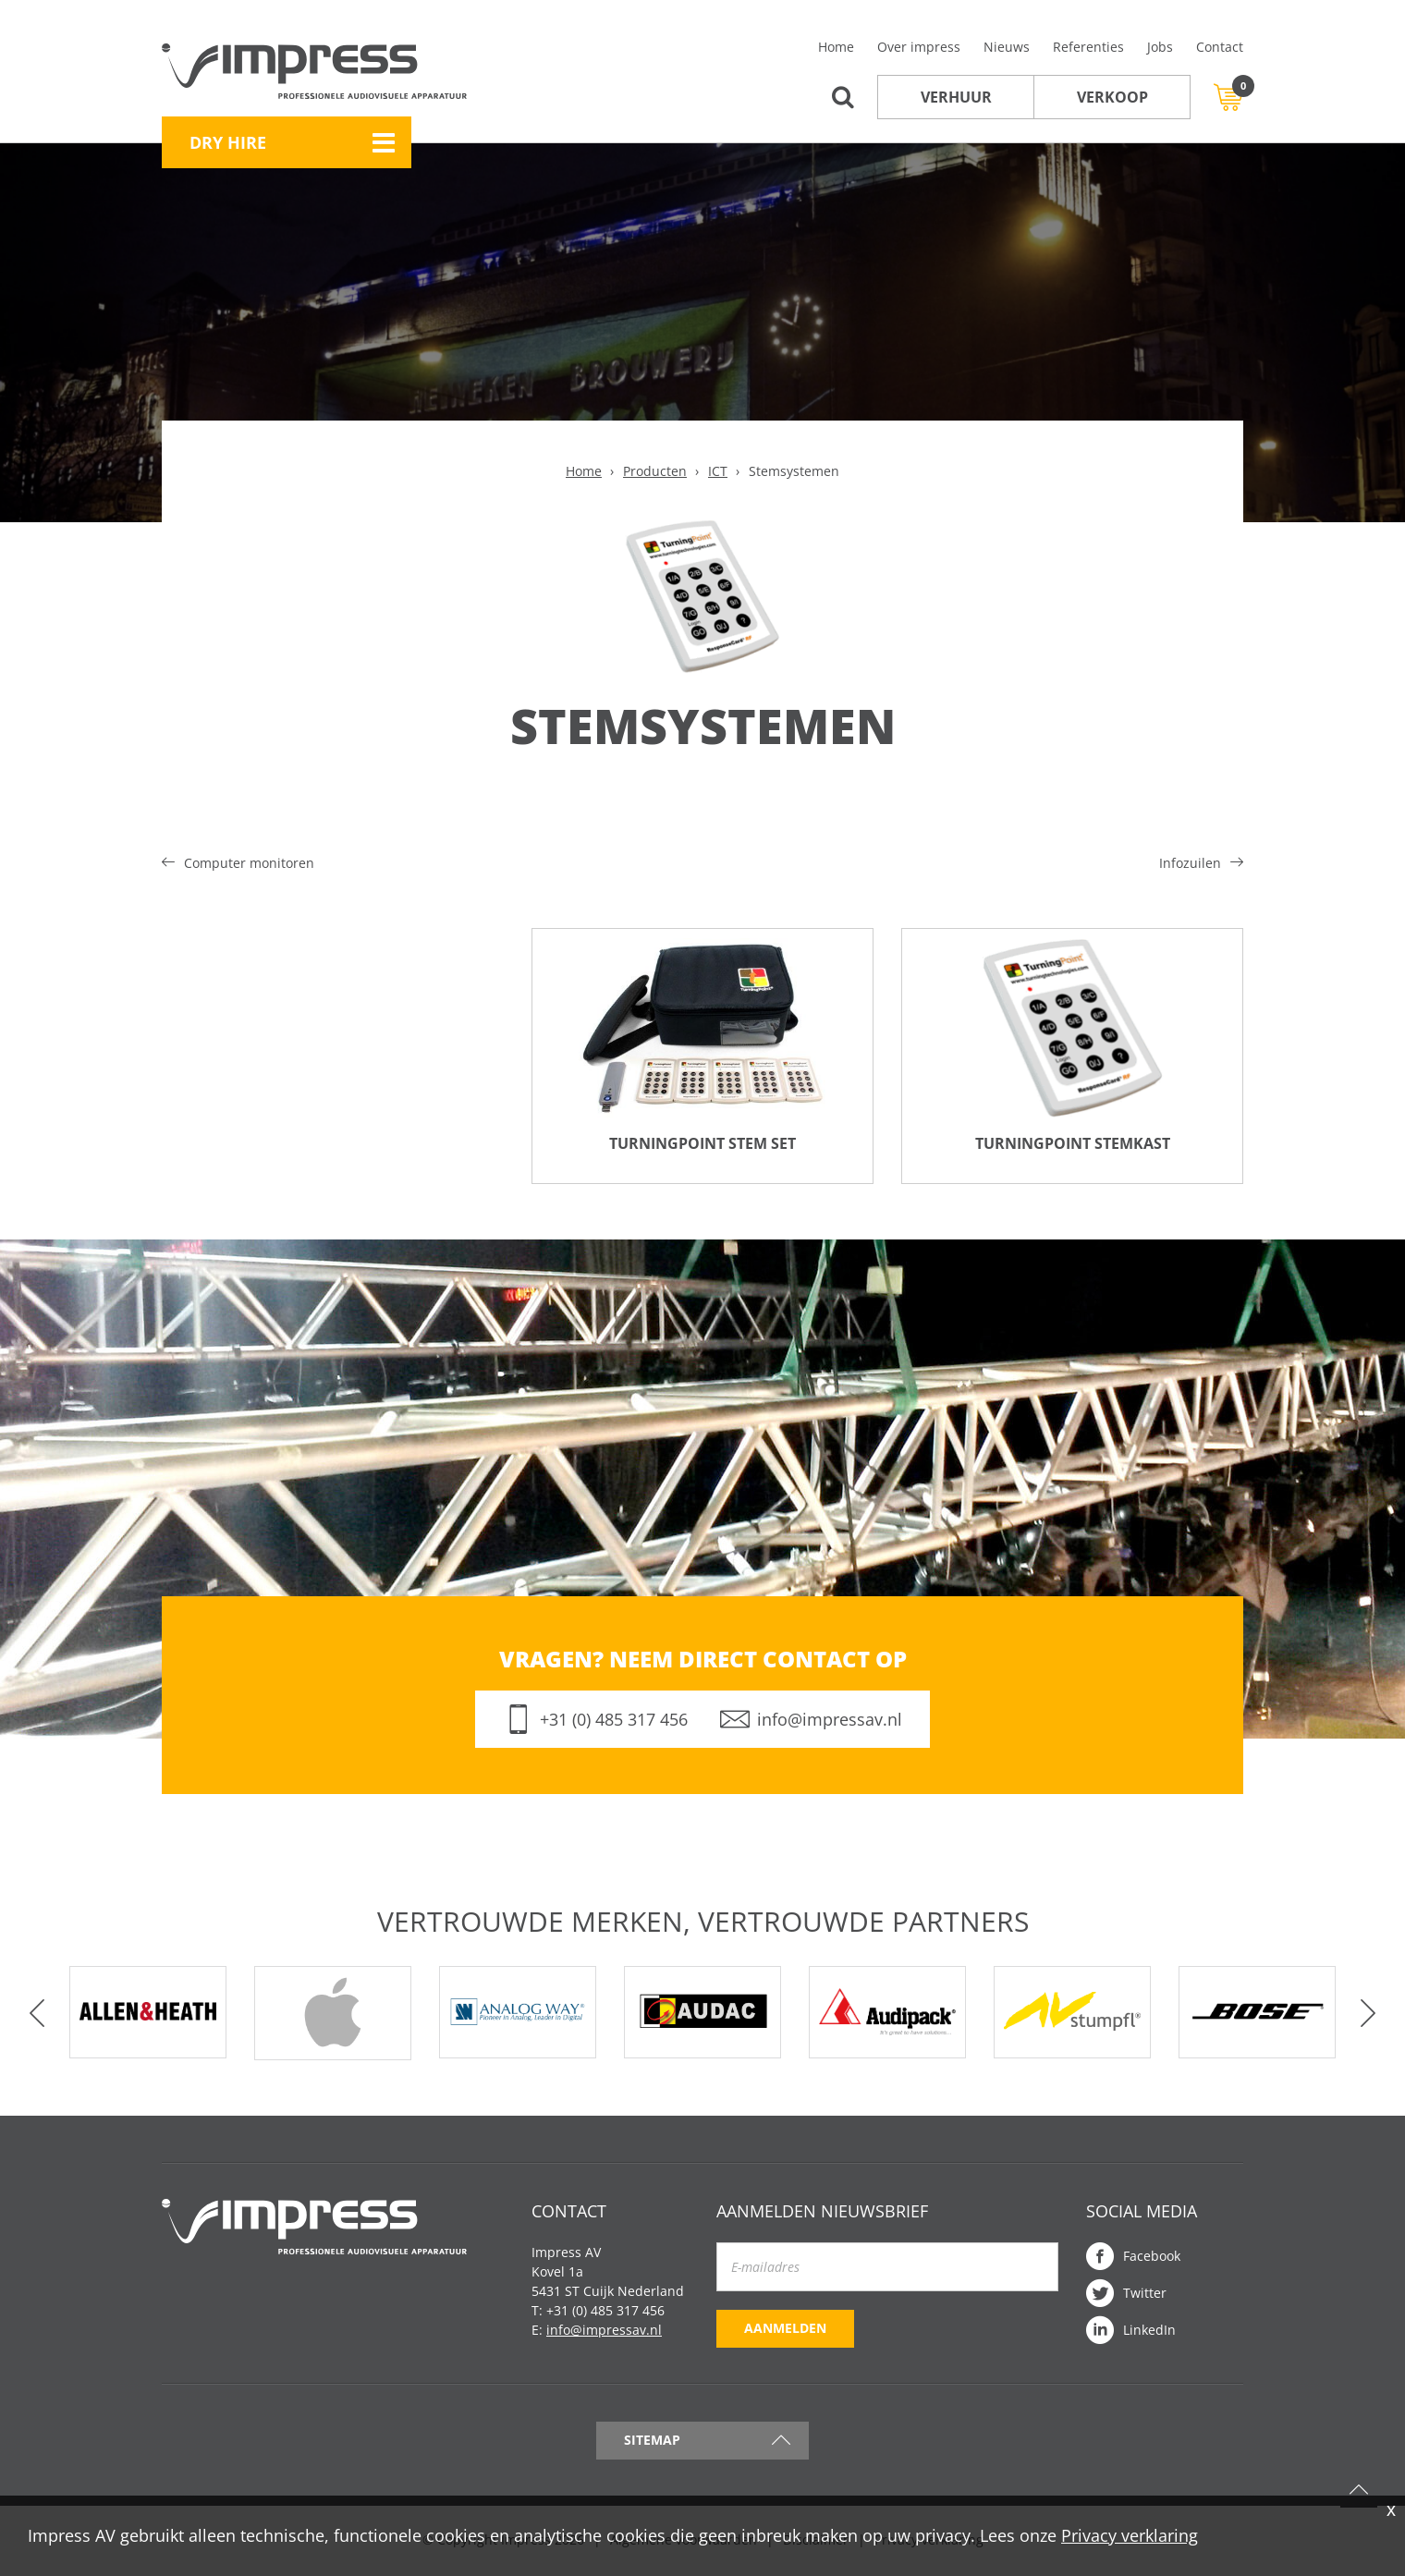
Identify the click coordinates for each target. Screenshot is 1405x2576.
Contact (1219, 46)
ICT (717, 471)
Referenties (1088, 46)
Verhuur (956, 97)
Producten (655, 471)
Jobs (1160, 46)
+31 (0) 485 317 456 (614, 1721)
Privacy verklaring (1129, 2535)
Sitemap (652, 2441)
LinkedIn (1149, 2331)
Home (836, 46)
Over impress (918, 46)
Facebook (1151, 2257)
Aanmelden (785, 2329)
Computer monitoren (249, 863)
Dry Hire (227, 142)
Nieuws (1007, 46)
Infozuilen (1190, 863)
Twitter (1145, 2294)
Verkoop (1112, 97)
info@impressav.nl (829, 1721)
